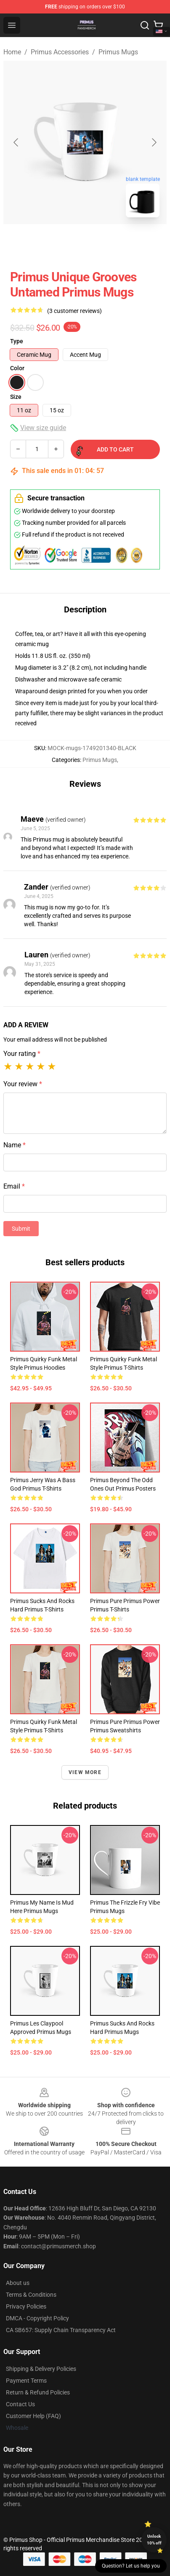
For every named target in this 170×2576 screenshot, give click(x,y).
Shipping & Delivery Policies (41, 2368)
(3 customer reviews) (74, 310)
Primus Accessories (60, 52)
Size (15, 396)
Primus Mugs (118, 52)
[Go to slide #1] (63, 242)
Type (16, 341)
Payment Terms (26, 2380)
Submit (21, 1228)
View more (85, 1772)
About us (17, 2282)
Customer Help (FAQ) (33, 2416)
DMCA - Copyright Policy (37, 2318)
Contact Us (20, 2404)
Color (17, 368)
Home (12, 52)
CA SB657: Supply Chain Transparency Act (61, 2330)
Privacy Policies (26, 2306)
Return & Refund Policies (38, 2392)
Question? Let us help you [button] (131, 2566)
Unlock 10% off (154, 2539)
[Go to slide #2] (107, 242)
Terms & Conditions (31, 2294)
